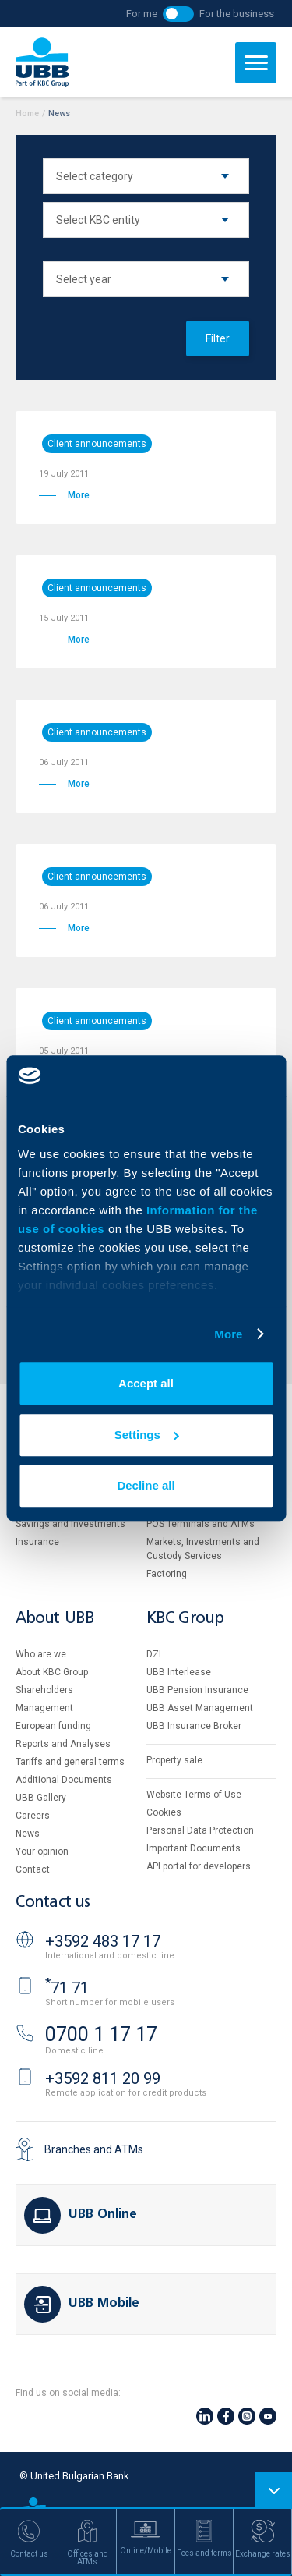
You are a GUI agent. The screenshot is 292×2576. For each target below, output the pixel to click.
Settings (146, 1434)
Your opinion (42, 1851)
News (28, 1833)
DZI (153, 1654)
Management (44, 1708)
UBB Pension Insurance (197, 1690)
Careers (33, 1815)
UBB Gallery (41, 1797)
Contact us (53, 1902)
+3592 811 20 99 (102, 2078)
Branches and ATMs (93, 2149)
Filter (218, 338)
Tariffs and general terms (70, 1761)
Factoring (166, 1573)
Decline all (145, 1485)
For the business (236, 13)
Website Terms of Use (193, 1794)
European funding (53, 1725)
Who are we (41, 1654)
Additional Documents (64, 1779)
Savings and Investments (70, 1523)
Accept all (146, 1383)
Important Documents (193, 1848)
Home (27, 113)
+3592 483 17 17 (102, 1941)
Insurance (37, 1541)
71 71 (67, 1988)
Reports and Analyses (63, 1743)
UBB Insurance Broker (193, 1725)
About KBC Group (52, 1672)
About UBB (54, 1618)
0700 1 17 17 (101, 2034)
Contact (33, 1869)
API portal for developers (198, 1866)
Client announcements (96, 443)
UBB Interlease (178, 1672)
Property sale (174, 1760)
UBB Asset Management (199, 1708)
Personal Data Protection (200, 1830)
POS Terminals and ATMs (200, 1523)
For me (141, 13)
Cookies (163, 1812)
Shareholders (44, 1690)
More (228, 1334)
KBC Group (185, 1618)
